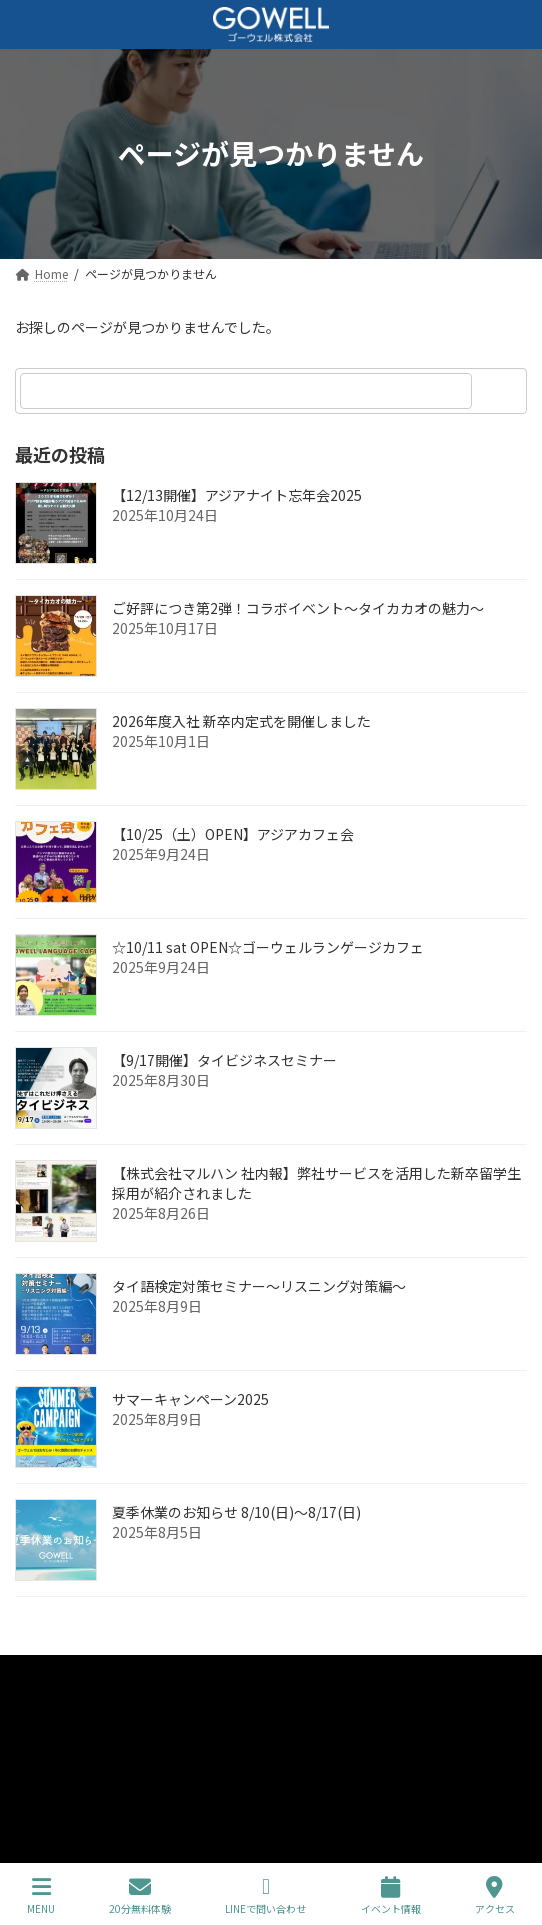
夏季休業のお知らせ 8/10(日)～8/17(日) (236, 1512)
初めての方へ (51, 1783)
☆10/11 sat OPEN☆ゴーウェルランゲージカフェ (268, 947)
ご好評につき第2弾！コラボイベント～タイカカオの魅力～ (298, 608)
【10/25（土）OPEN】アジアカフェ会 (233, 834)
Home (31, 1672)
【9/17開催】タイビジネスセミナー (224, 1060)
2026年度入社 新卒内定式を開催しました (241, 721)
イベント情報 (391, 1895)
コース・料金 (50, 1746)
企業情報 (39, 1709)
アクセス (495, 1895)
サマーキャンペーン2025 (190, 1399)
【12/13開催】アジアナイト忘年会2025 (237, 495)
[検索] (502, 391)
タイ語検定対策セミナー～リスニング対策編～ (259, 1286)
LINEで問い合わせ (265, 1895)
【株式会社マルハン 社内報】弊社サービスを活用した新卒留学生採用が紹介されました (316, 1183)
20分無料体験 (140, 1895)
